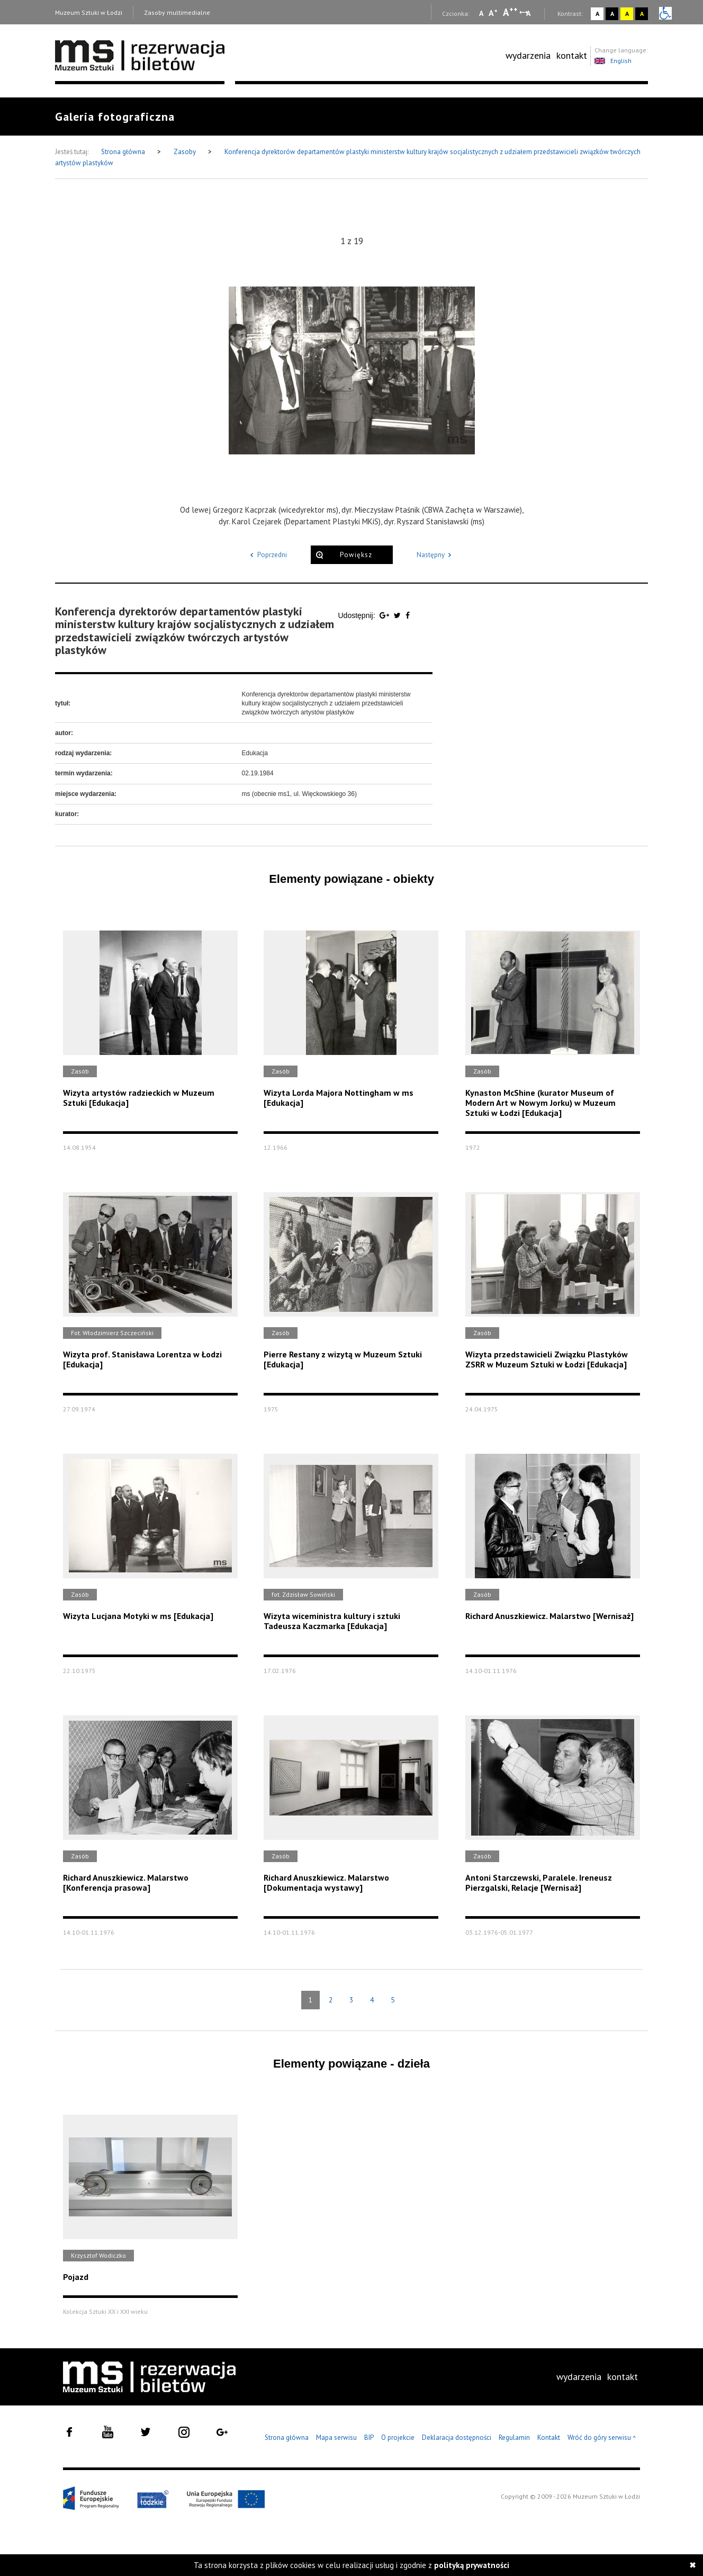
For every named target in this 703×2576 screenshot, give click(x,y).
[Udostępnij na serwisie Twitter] (398, 615)
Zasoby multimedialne (177, 12)
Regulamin (514, 2437)
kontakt (571, 55)
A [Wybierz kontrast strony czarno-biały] (612, 13)
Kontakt (548, 2437)
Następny (436, 554)
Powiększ (356, 554)
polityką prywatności (471, 2565)
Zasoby (185, 151)
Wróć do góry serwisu (601, 2438)
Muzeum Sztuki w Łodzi (88, 12)
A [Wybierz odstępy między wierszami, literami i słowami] (529, 13)
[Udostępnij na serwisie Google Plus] (385, 615)
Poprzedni (267, 554)
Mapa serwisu (336, 2437)
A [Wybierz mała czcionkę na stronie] (481, 13)
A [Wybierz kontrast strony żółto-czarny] (627, 13)
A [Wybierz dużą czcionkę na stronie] (510, 12)
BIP (369, 2437)
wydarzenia (528, 55)
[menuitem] (528, 55)
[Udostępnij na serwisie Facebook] (407, 615)
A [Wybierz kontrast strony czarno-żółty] (642, 13)
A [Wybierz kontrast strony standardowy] (597, 13)
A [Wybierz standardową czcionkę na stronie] (493, 12)
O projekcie (397, 2437)
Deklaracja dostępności (456, 2437)
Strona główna (124, 151)
